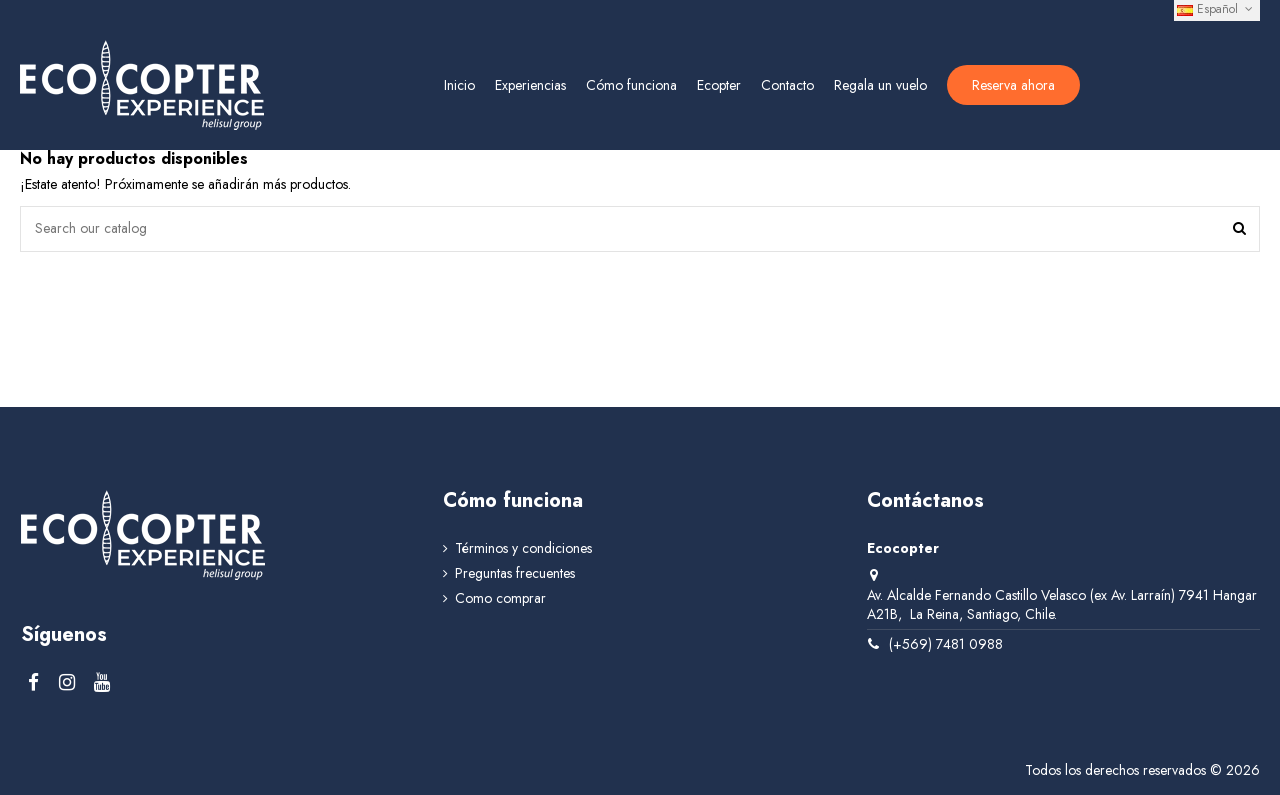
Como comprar (500, 598)
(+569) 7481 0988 (946, 644)
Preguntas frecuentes (515, 573)
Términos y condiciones (523, 548)
